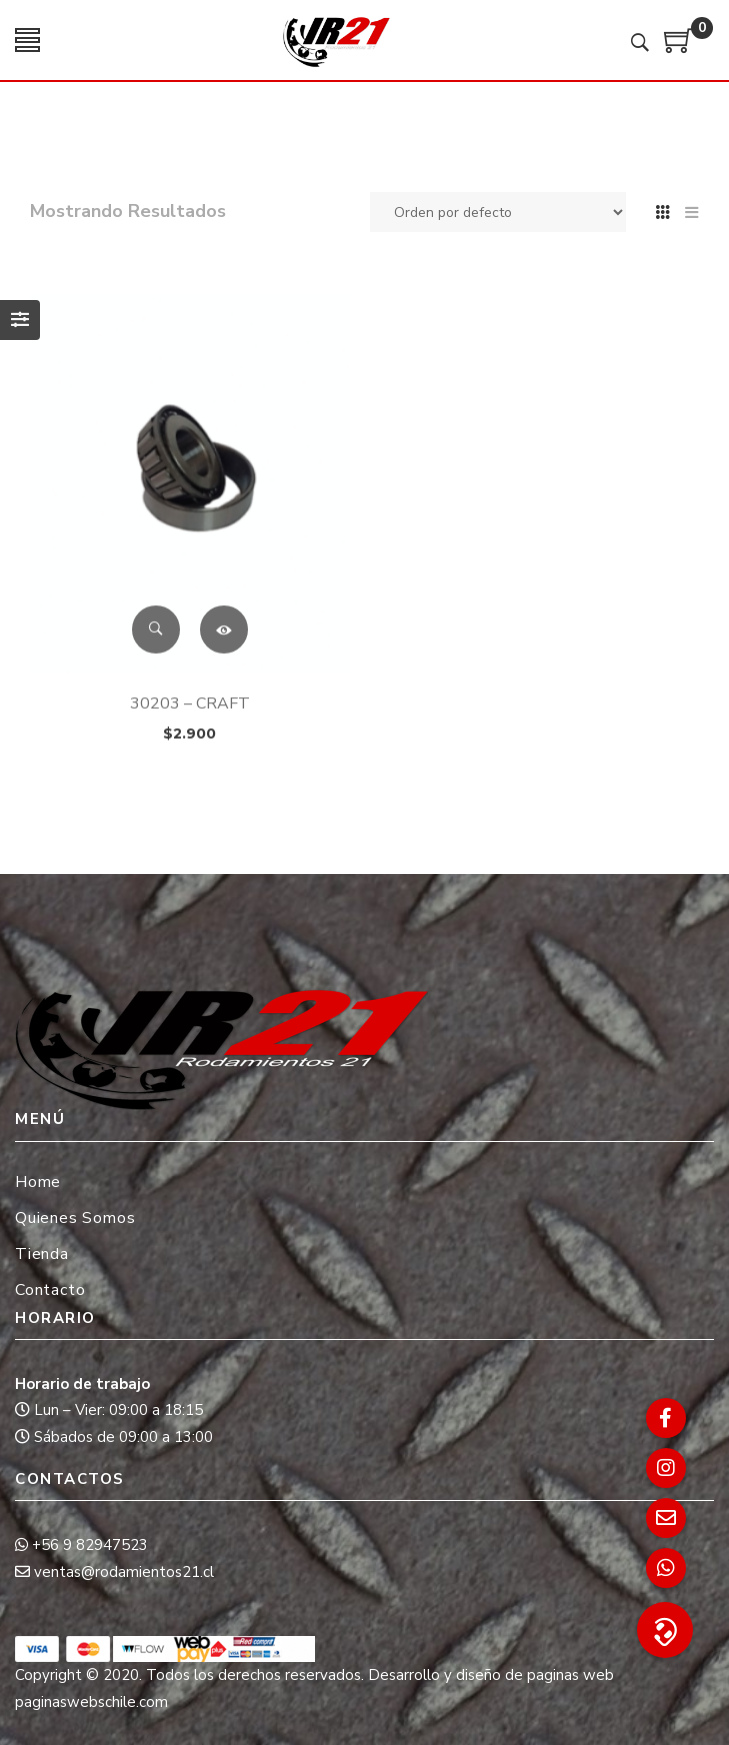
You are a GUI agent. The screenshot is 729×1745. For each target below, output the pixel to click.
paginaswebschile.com (91, 1702)
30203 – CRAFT (190, 735)
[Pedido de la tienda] (498, 212)
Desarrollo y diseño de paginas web (491, 1675)
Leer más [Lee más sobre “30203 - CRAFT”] (224, 661)
